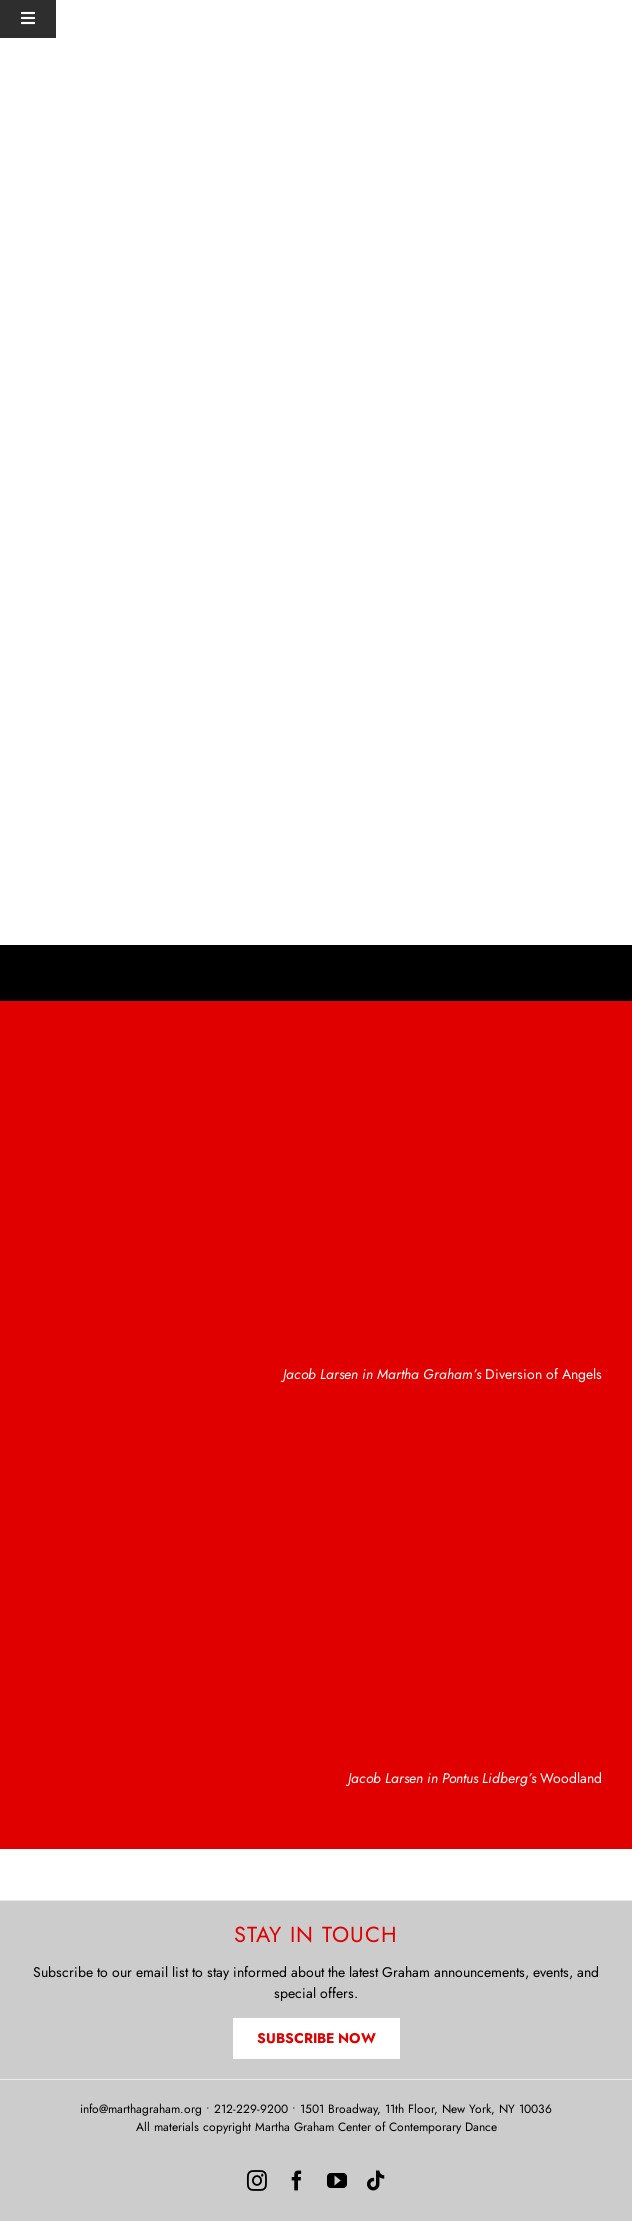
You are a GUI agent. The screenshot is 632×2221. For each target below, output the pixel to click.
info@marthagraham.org (141, 2109)
